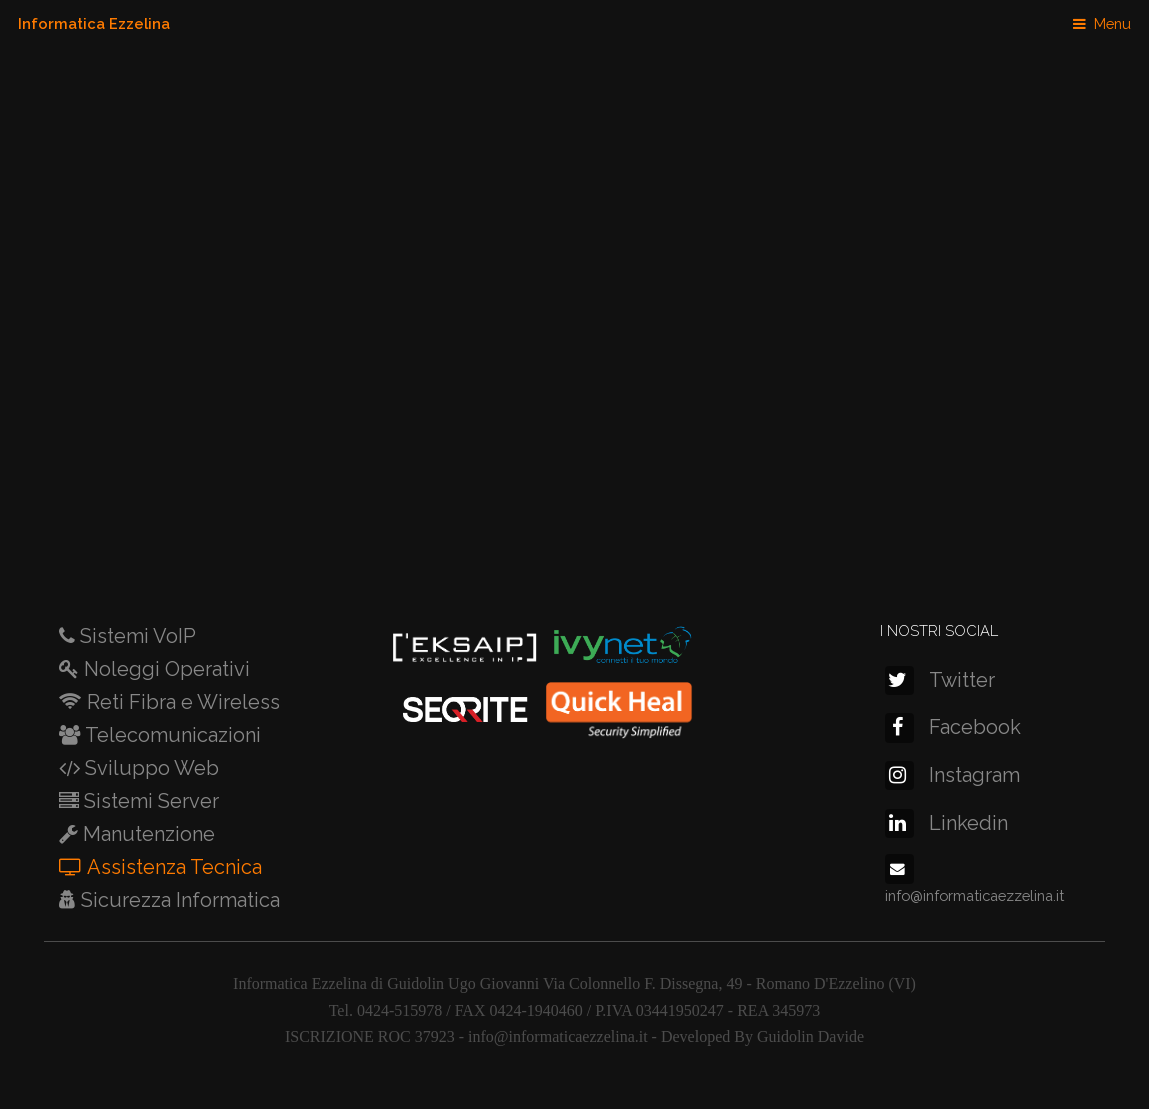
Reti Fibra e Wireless (181, 702)
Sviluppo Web (149, 768)
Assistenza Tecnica (172, 867)
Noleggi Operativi (164, 669)
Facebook (953, 727)
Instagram (952, 775)
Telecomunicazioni (170, 735)
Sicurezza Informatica (178, 900)
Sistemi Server (149, 801)
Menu (1112, 23)
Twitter (940, 680)
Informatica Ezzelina (94, 23)
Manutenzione (146, 834)
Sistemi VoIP (135, 636)
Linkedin (946, 823)
